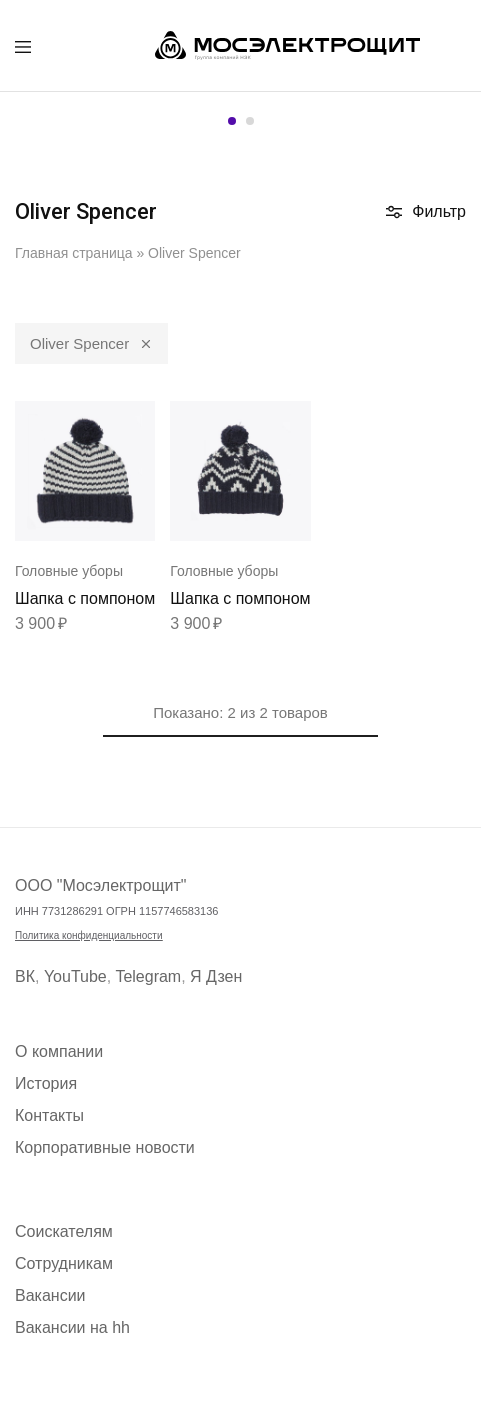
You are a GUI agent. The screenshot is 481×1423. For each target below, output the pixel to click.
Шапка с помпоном (85, 598)
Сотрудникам (64, 1263)
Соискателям (64, 1231)
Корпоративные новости (105, 1147)
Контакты (49, 1115)
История (46, 1083)
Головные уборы (69, 571)
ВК (25, 976)
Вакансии (50, 1295)
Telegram (148, 976)
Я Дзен (216, 976)
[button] (232, 121)
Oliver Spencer (91, 342)
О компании (59, 1051)
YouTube (75, 976)
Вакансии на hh (72, 1327)
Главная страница (74, 253)
